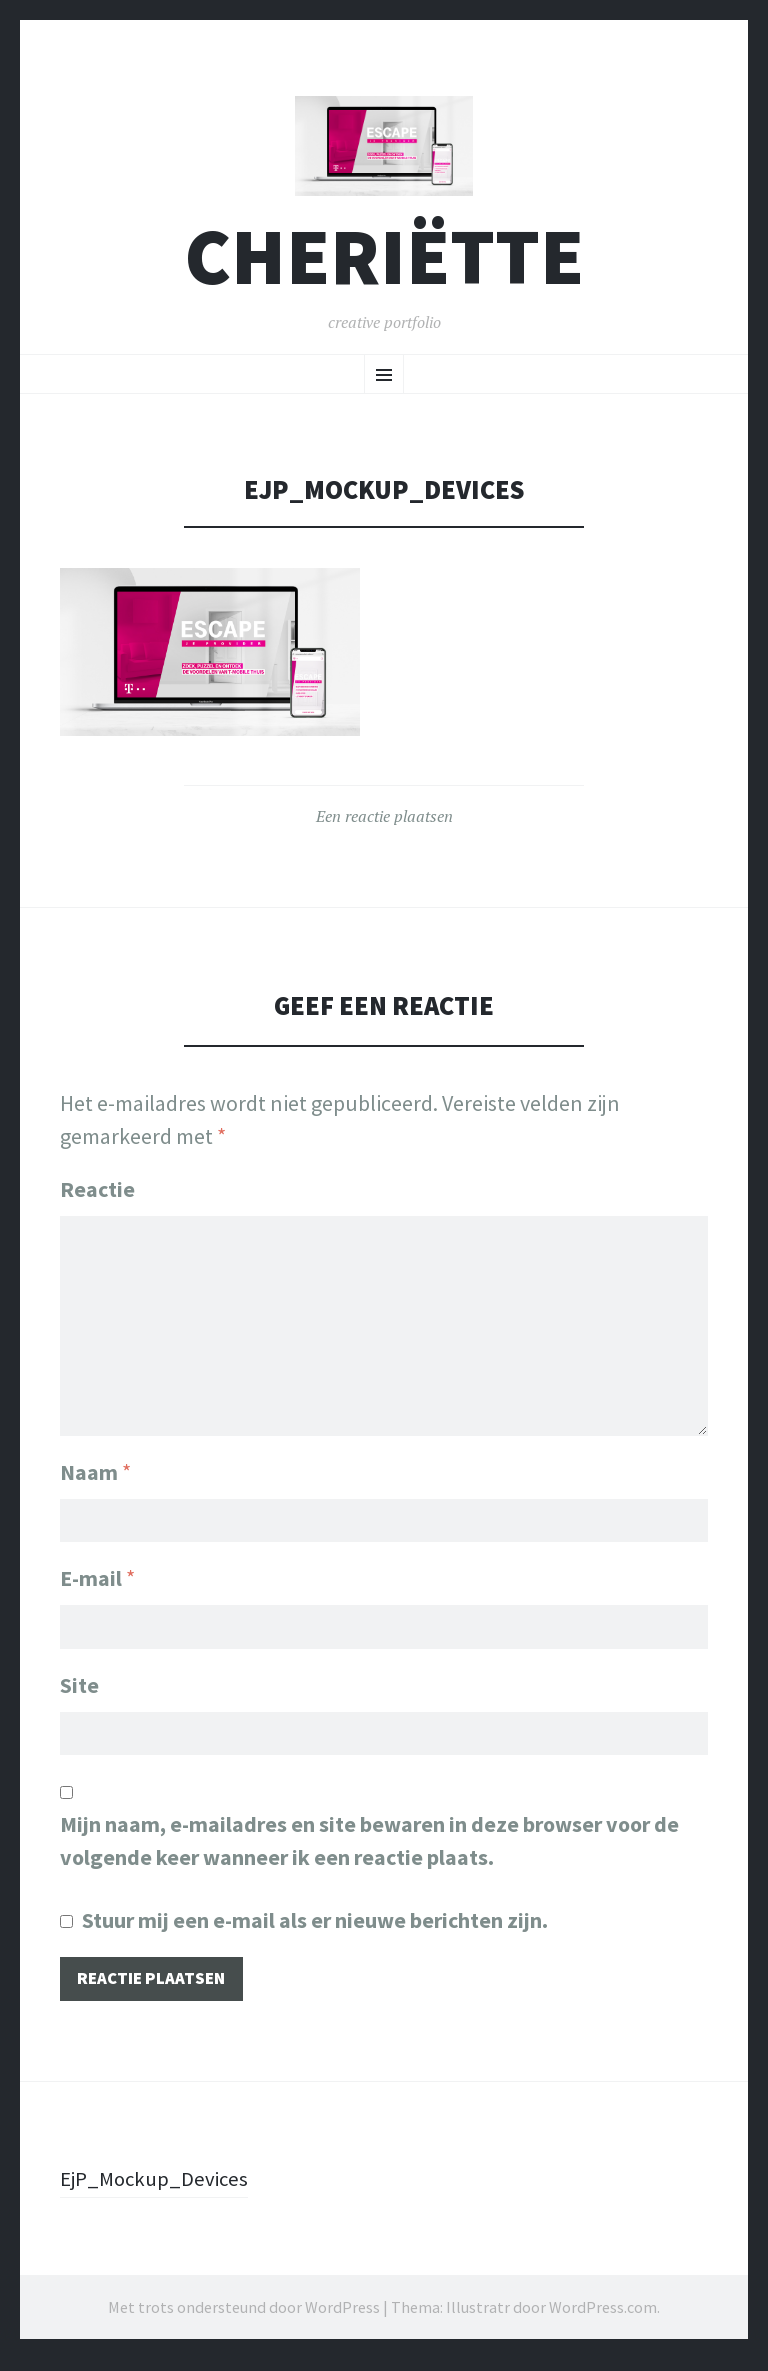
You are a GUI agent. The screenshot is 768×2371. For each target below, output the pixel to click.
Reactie (97, 1196)
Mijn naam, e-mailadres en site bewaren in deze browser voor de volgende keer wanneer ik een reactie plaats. (369, 1850)
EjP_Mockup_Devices (158, 2190)
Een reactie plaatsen (384, 824)
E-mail (97, 1583)
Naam (95, 1474)
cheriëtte (384, 263)
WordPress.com (603, 2319)
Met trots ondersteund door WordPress (244, 2319)
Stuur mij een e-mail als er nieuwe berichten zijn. (315, 1930)
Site (79, 1692)
